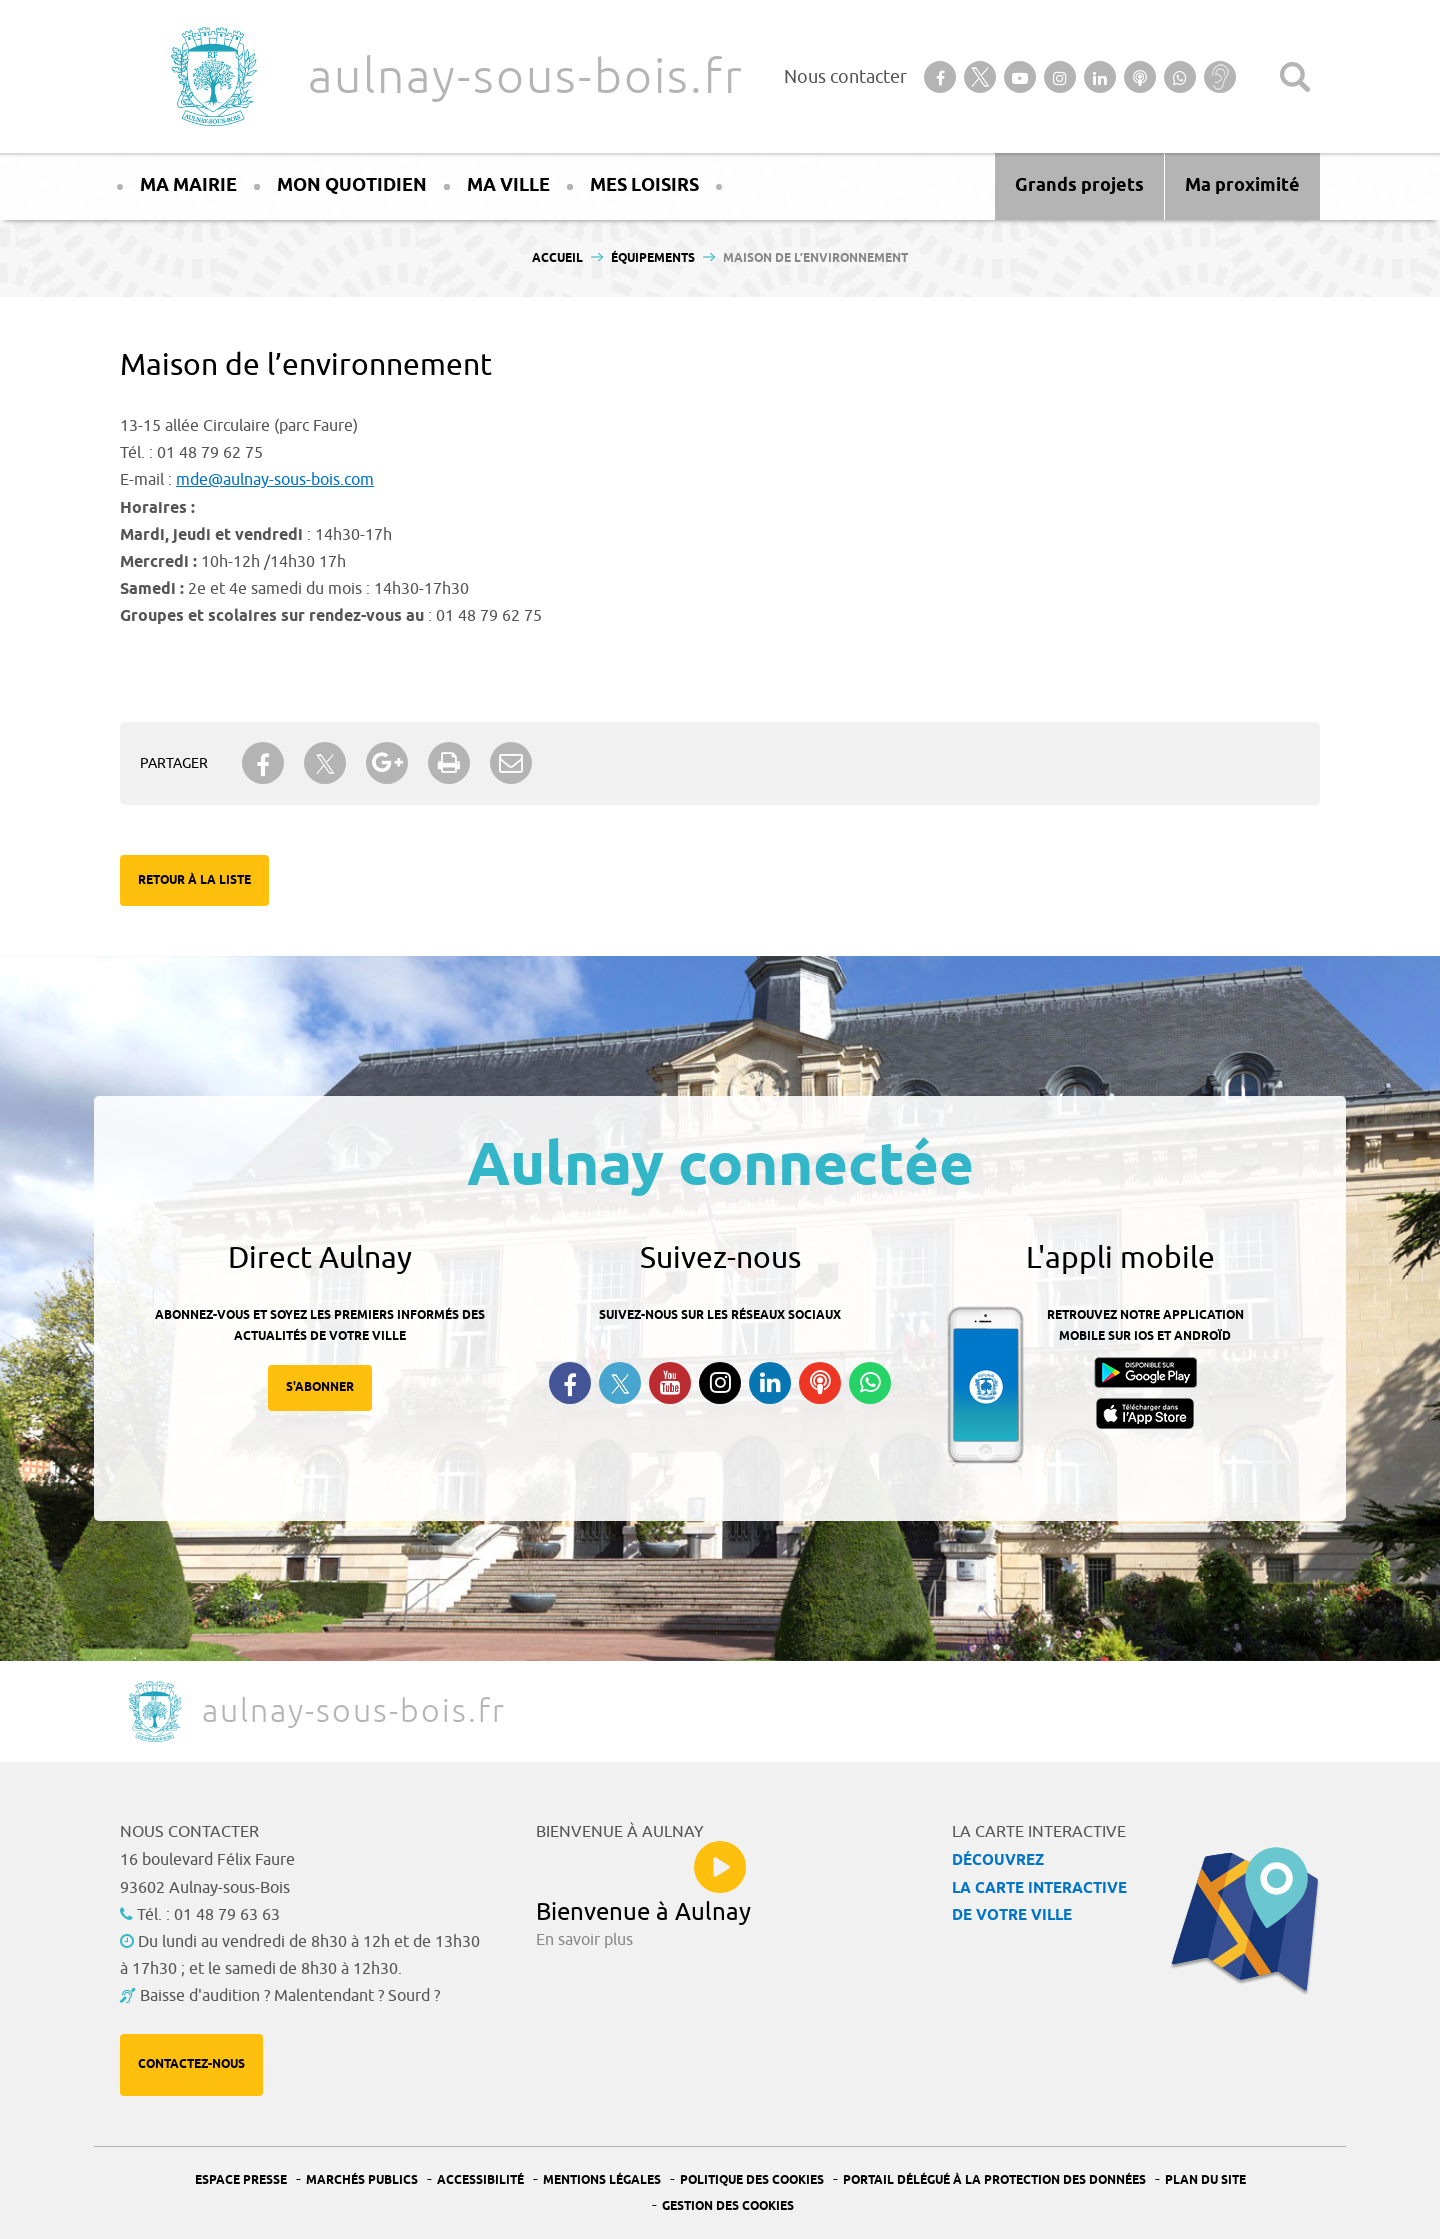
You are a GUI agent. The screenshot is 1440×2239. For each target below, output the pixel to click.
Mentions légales (602, 2180)
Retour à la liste (194, 880)
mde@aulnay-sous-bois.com (275, 480)
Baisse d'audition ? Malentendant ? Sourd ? (290, 1996)
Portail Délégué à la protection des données (994, 2180)
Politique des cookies (752, 2180)
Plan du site (1205, 2180)
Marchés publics (362, 2180)
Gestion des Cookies (728, 2206)
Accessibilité (480, 2180)
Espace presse (241, 2180)
